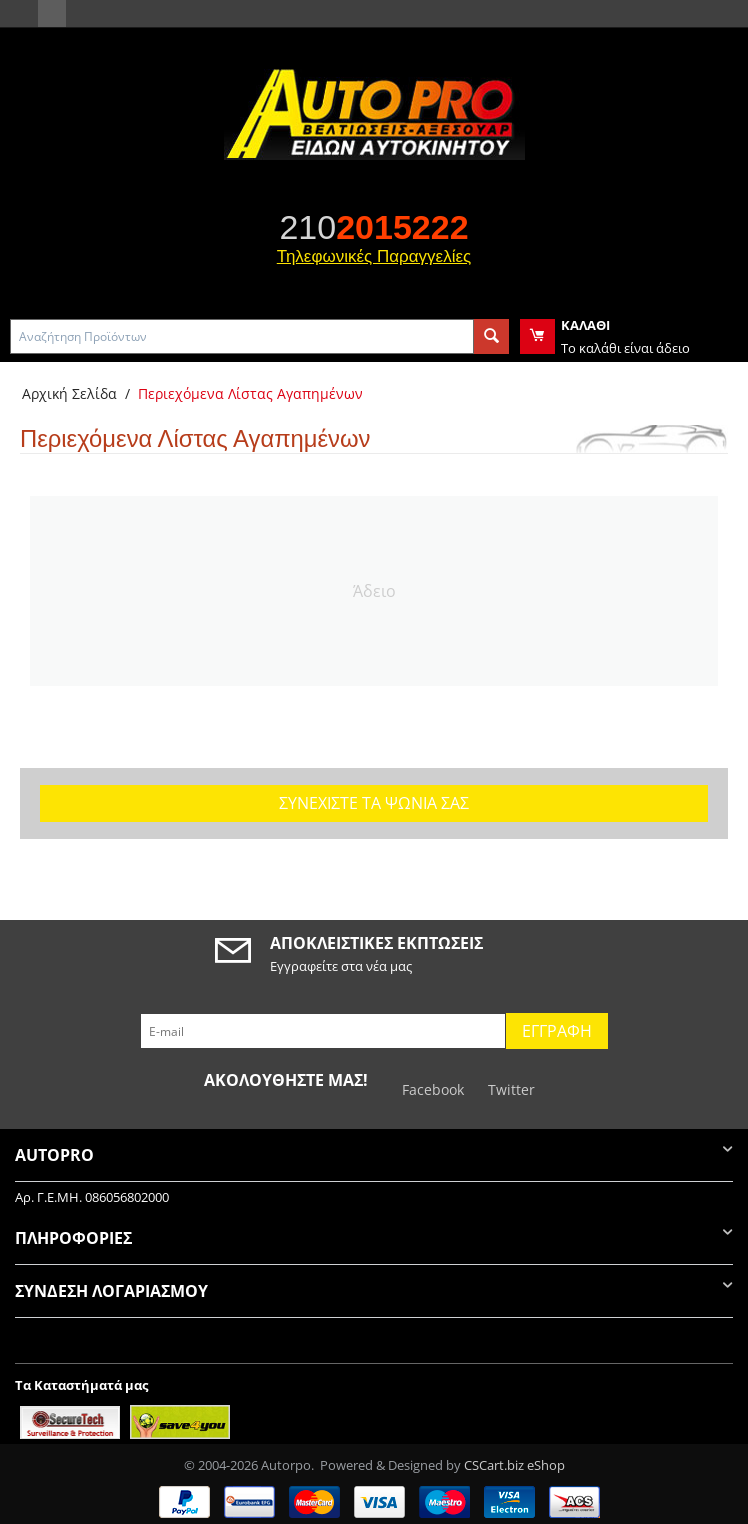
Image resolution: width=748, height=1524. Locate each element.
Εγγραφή (557, 1031)
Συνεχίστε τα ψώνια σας (374, 803)
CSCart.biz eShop (514, 1465)
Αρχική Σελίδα (69, 393)
